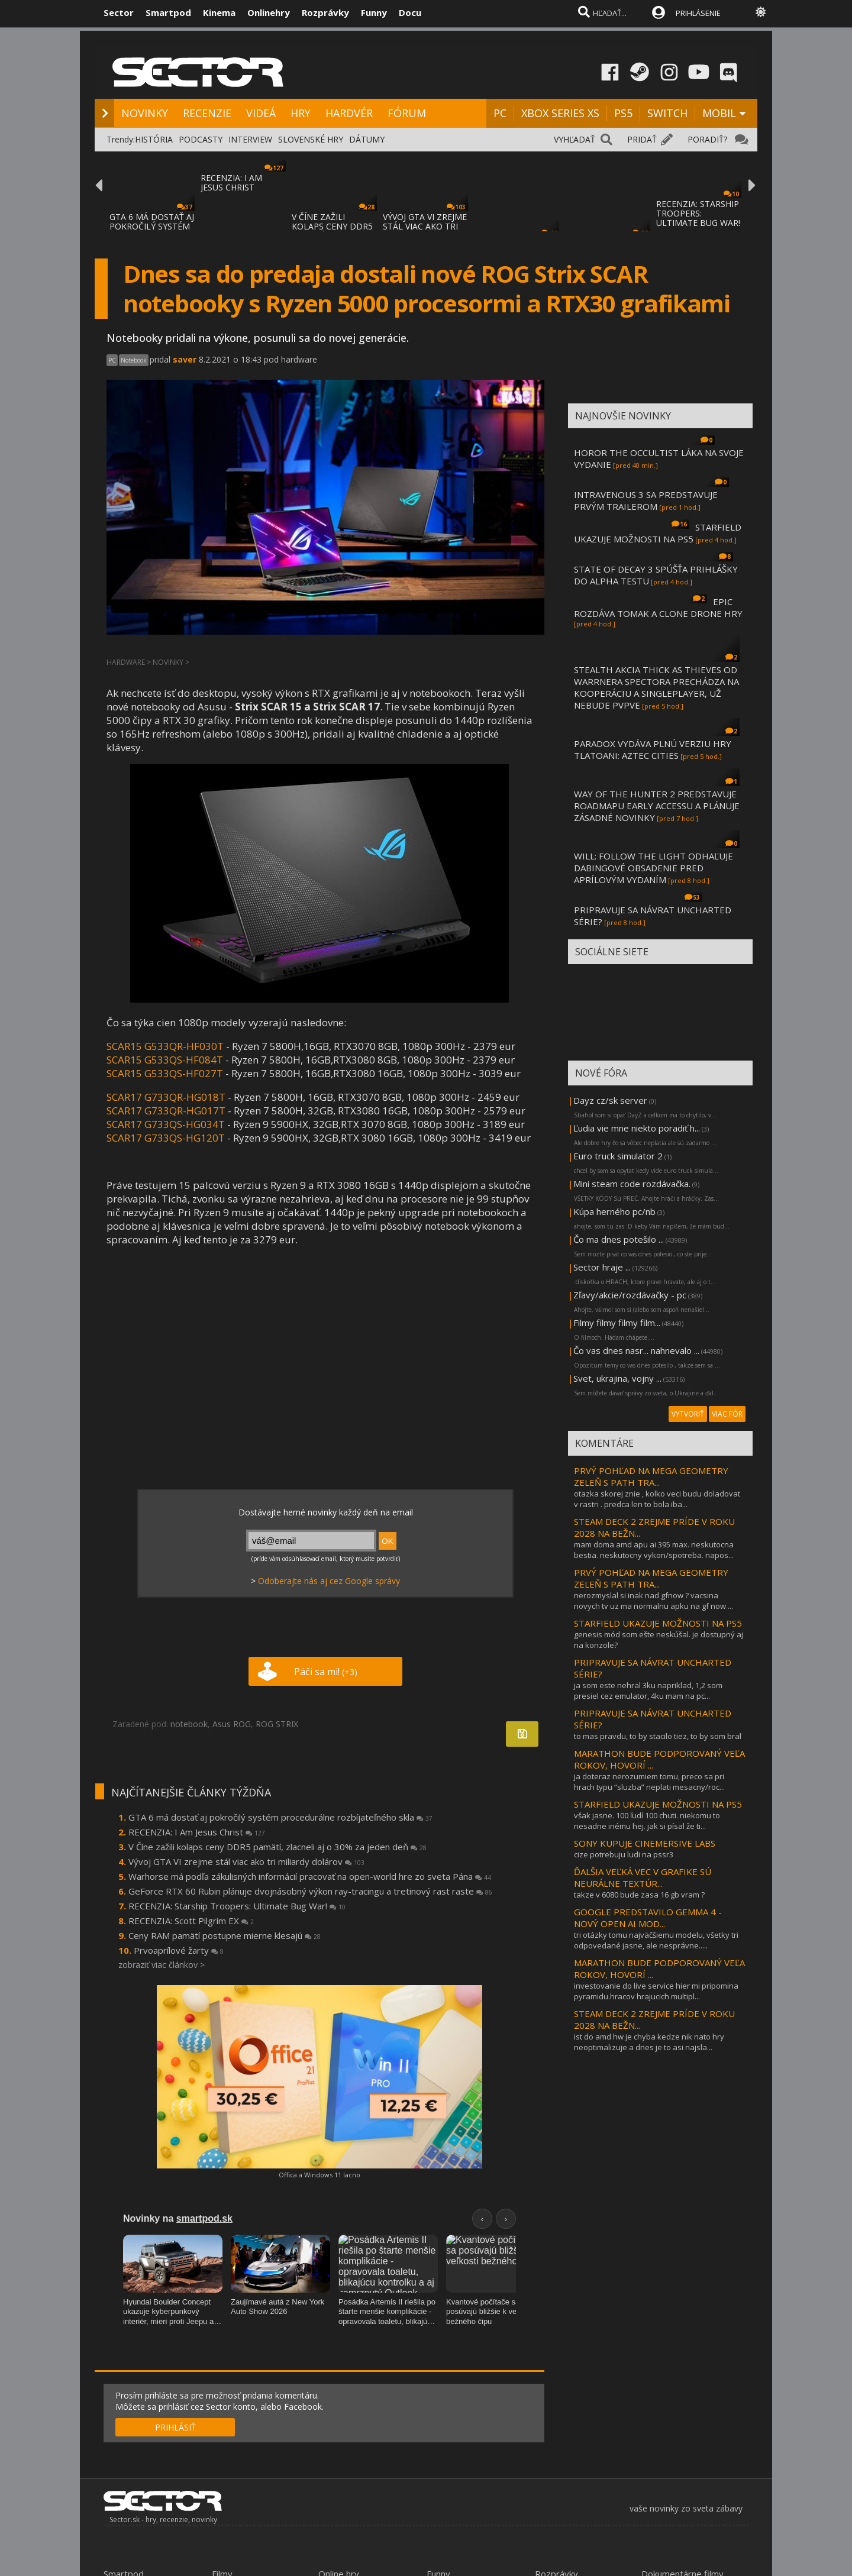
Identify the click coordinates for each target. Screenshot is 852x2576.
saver (184, 359)
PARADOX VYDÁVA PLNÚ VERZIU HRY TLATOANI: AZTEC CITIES (652, 749)
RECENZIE (207, 113)
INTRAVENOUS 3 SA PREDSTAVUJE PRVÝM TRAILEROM (646, 500)
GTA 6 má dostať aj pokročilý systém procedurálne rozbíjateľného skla (280, 1817)
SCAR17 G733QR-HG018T (167, 1097)
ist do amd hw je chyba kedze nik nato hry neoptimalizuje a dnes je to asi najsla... (649, 2042)
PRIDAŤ (642, 139)
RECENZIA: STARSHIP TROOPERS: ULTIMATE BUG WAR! (698, 213)
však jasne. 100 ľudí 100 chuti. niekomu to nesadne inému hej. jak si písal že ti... (647, 1820)
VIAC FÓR (727, 1414)
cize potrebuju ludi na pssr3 (623, 1854)
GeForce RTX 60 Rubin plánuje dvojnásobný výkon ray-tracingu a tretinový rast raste (310, 1891)
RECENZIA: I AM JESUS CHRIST (231, 182)
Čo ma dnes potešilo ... (618, 1239)
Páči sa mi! (325, 1671)
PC (499, 113)
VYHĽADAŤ (574, 139)
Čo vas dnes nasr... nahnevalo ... (636, 1350)
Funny (374, 12)
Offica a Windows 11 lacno (319, 2174)
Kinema (219, 12)
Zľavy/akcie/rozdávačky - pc (629, 1295)
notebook (189, 1724)
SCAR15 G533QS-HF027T (164, 1073)
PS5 (623, 113)
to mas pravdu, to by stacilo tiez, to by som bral (657, 1736)
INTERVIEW (250, 139)
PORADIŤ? (707, 139)
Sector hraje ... (602, 1267)
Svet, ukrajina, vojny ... (617, 1378)
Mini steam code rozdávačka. (631, 1184)
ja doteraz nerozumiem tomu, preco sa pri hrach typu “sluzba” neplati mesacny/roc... (649, 1781)
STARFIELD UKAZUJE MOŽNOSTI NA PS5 (657, 533)
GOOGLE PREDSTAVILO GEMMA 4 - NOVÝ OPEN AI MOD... (648, 1917)
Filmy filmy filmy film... (616, 1323)
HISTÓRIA (154, 139)
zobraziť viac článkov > (161, 1964)
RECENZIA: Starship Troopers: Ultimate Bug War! (237, 1906)
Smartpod (168, 12)
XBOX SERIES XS (560, 113)
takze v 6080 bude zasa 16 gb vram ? (639, 1894)
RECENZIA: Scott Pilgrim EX (191, 1921)
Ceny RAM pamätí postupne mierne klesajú (224, 1935)
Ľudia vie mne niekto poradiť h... (636, 1128)
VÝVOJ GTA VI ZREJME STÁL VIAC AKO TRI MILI (425, 226)
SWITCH (667, 113)
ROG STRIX (277, 1724)
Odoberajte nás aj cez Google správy (329, 1580)
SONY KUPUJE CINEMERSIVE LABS (644, 1843)
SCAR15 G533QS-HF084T (164, 1059)
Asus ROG (231, 1724)
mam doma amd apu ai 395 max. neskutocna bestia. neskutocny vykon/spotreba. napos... (654, 1549)
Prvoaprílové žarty (179, 1950)
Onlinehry (268, 12)
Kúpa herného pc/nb (614, 1211)
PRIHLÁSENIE (698, 13)
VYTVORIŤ (688, 1414)
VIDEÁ (261, 113)
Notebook (134, 360)
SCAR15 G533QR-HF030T (165, 1046)
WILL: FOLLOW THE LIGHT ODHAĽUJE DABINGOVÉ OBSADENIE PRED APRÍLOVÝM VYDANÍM (653, 867)
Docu (410, 12)
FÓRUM (407, 113)
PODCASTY (200, 139)
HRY (301, 113)
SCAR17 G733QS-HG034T (165, 1124)
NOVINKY (144, 113)
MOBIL (719, 113)
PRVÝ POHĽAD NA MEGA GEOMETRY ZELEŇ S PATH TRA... (651, 1476)
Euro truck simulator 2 (618, 1156)
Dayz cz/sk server (610, 1100)
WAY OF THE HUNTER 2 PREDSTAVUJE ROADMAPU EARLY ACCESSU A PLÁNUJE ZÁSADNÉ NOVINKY (657, 805)
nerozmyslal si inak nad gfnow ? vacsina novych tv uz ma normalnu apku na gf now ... (653, 1600)
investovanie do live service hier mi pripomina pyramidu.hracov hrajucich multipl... (656, 1991)
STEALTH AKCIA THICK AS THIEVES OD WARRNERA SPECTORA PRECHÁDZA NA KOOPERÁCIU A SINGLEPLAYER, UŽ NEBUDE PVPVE (656, 687)
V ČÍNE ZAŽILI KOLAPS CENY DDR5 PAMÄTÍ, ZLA (332, 226)
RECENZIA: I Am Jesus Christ (196, 1832)
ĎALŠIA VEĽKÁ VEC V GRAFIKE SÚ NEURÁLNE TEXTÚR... (642, 1877)
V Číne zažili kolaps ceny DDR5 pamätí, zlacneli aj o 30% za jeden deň (277, 1847)
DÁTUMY (367, 139)
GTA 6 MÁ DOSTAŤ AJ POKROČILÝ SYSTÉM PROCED (151, 226)
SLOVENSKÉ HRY (310, 139)
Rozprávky (325, 12)
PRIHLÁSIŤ (175, 2427)
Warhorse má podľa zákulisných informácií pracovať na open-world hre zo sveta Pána (309, 1876)
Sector (119, 12)
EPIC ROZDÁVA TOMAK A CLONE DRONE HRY (658, 607)
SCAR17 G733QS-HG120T (165, 1138)
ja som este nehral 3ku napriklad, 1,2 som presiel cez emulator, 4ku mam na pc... (648, 1690)
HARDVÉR (349, 113)
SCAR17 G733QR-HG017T (165, 1110)
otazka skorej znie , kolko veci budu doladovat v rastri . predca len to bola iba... (657, 1499)
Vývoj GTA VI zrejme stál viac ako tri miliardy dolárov (246, 1861)
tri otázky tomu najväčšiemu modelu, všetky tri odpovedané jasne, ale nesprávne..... (656, 1940)
